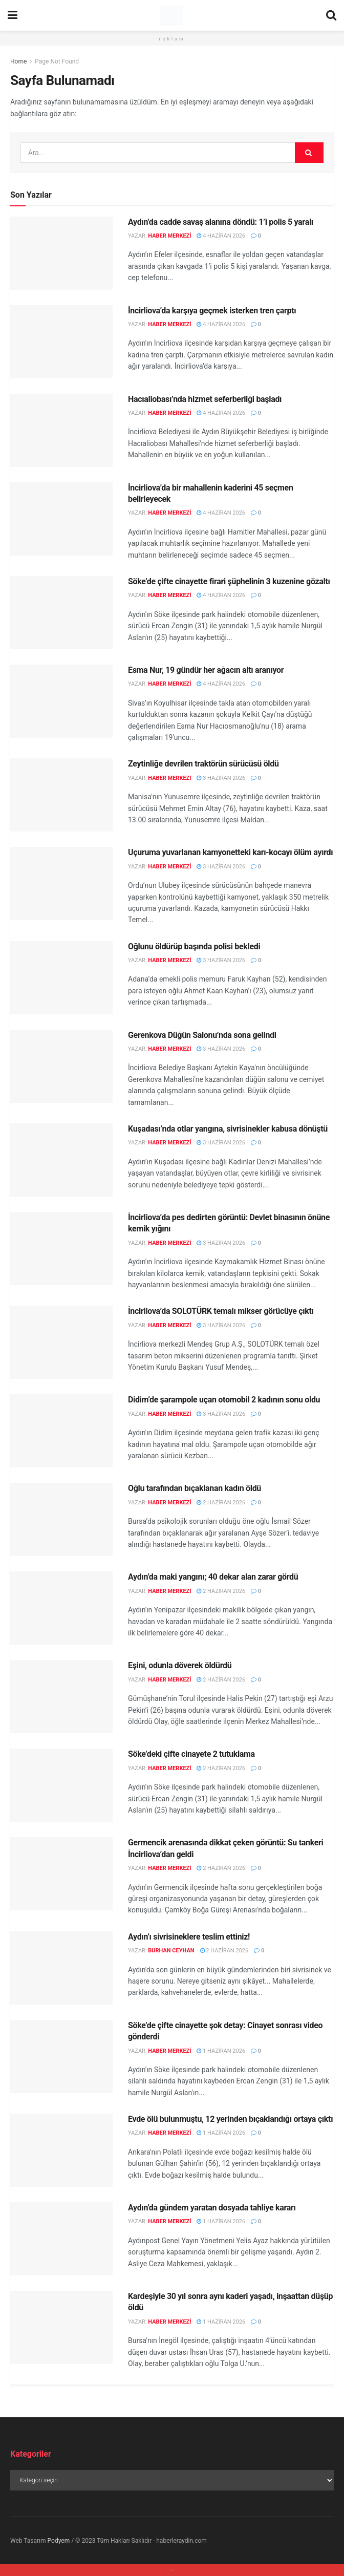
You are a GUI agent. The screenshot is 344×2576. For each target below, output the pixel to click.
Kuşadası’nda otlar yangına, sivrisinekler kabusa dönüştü (228, 1129)
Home (18, 61)
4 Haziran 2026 (221, 235)
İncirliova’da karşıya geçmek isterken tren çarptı (212, 310)
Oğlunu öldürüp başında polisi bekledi (194, 946)
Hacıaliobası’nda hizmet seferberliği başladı (205, 399)
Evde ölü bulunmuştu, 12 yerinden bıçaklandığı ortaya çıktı (230, 2119)
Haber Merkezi (169, 235)
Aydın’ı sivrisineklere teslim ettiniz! (189, 1937)
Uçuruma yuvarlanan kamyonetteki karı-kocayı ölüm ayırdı (230, 852)
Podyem (59, 2540)
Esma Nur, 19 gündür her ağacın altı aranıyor (206, 670)
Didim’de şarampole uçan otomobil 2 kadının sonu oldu (224, 1399)
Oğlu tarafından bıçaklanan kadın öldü (194, 1488)
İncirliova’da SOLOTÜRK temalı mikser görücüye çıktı (221, 1311)
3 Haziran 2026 (221, 778)
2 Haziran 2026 (221, 1502)
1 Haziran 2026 (221, 2051)
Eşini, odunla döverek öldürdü (179, 1665)
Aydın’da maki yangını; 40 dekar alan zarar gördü (213, 1577)
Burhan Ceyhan (171, 1950)
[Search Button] (309, 152)
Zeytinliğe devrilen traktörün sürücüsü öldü (203, 764)
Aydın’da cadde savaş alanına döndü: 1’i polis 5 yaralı (220, 222)
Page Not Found (57, 61)
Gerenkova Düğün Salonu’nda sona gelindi (202, 1035)
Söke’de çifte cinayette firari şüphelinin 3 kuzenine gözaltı (229, 581)
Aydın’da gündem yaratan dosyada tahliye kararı (212, 2207)
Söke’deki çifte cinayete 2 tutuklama (191, 1754)
